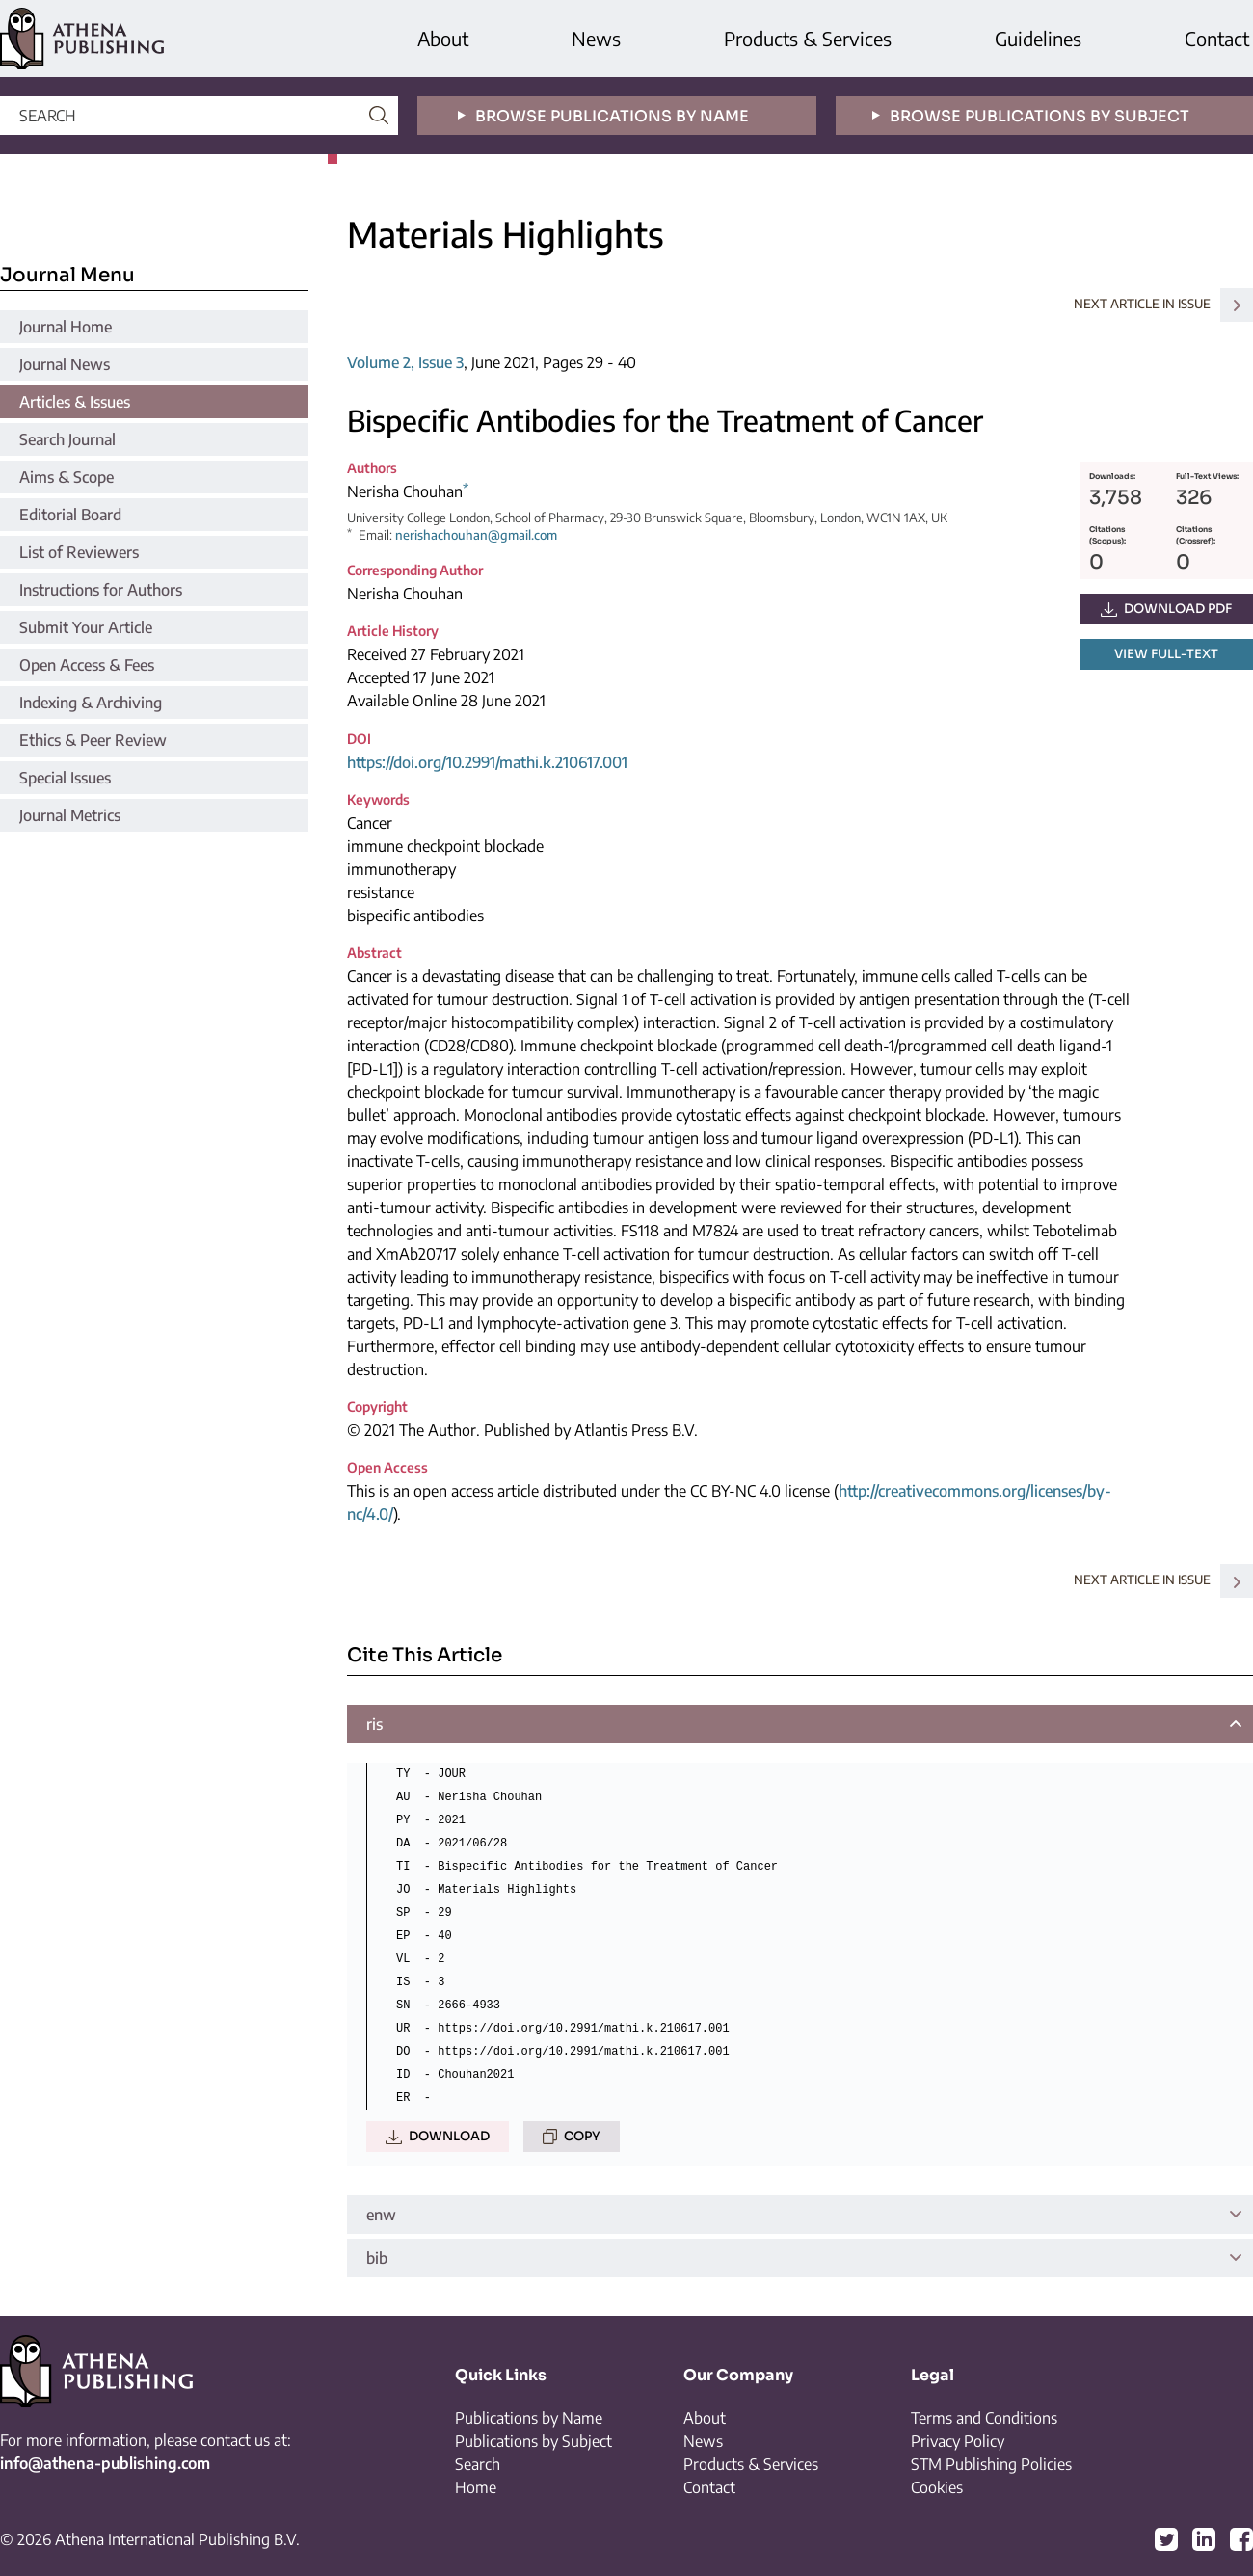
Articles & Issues (74, 402)
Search (477, 2464)
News (596, 38)
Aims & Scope (66, 477)
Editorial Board (70, 514)
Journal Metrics (69, 815)
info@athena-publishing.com (105, 2463)
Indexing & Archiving (90, 702)
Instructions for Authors (100, 589)
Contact (1217, 38)
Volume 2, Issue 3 (405, 362)
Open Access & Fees (86, 665)
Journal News (64, 364)
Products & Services (808, 38)
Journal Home (65, 326)
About (442, 38)
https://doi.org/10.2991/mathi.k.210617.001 (487, 762)
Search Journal (67, 439)
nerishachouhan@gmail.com (476, 535)
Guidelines (1038, 38)
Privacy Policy (957, 2441)
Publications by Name (528, 2418)
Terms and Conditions (984, 2418)
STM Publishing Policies (991, 2464)
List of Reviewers (79, 552)
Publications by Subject (533, 2441)
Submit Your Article (85, 627)
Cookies (937, 2487)
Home (475, 2487)
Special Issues (65, 777)
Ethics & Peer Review (93, 740)
